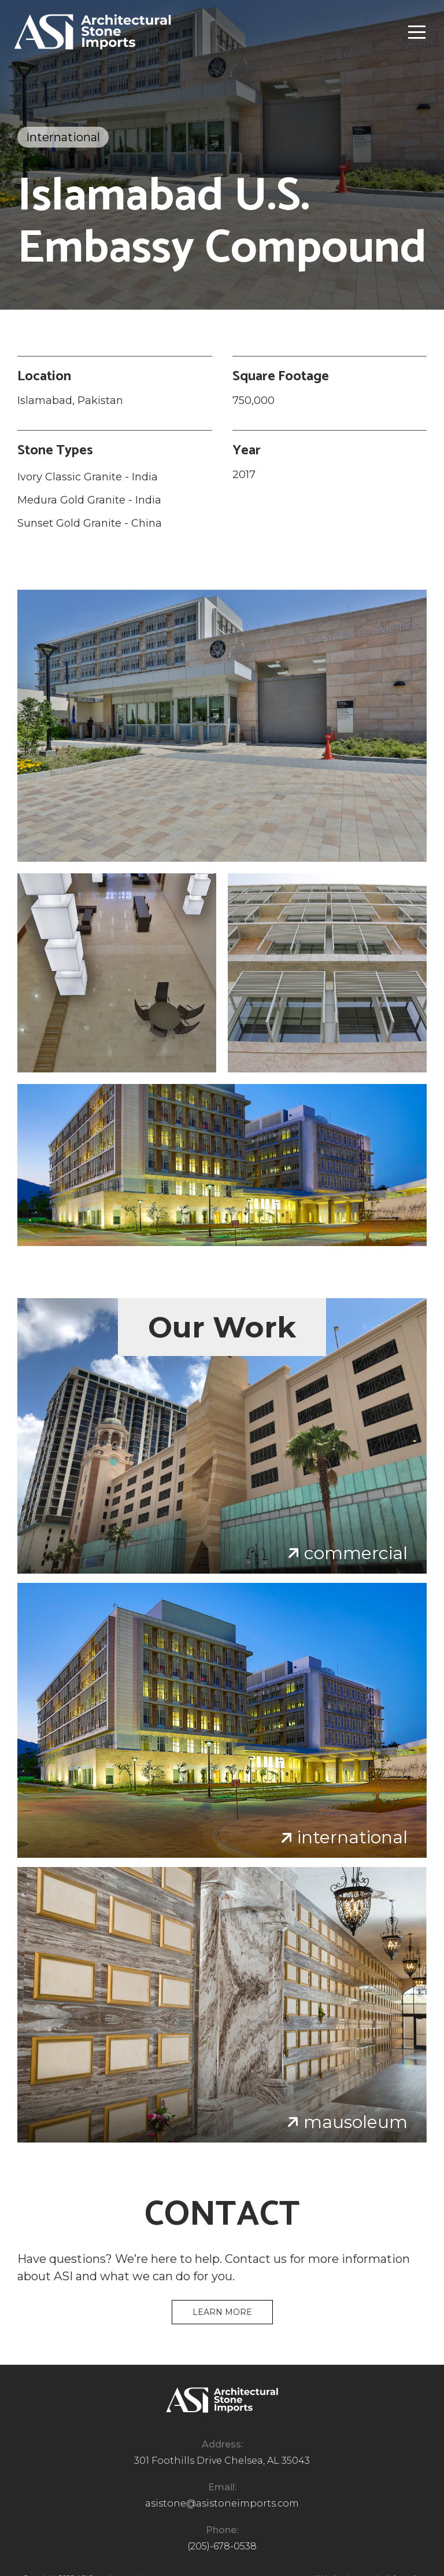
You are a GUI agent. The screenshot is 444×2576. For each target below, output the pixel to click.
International (63, 137)
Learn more (222, 2312)
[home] (92, 32)
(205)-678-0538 (222, 2546)
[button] (416, 31)
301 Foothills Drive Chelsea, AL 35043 (222, 2460)
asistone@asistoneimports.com (222, 2503)
